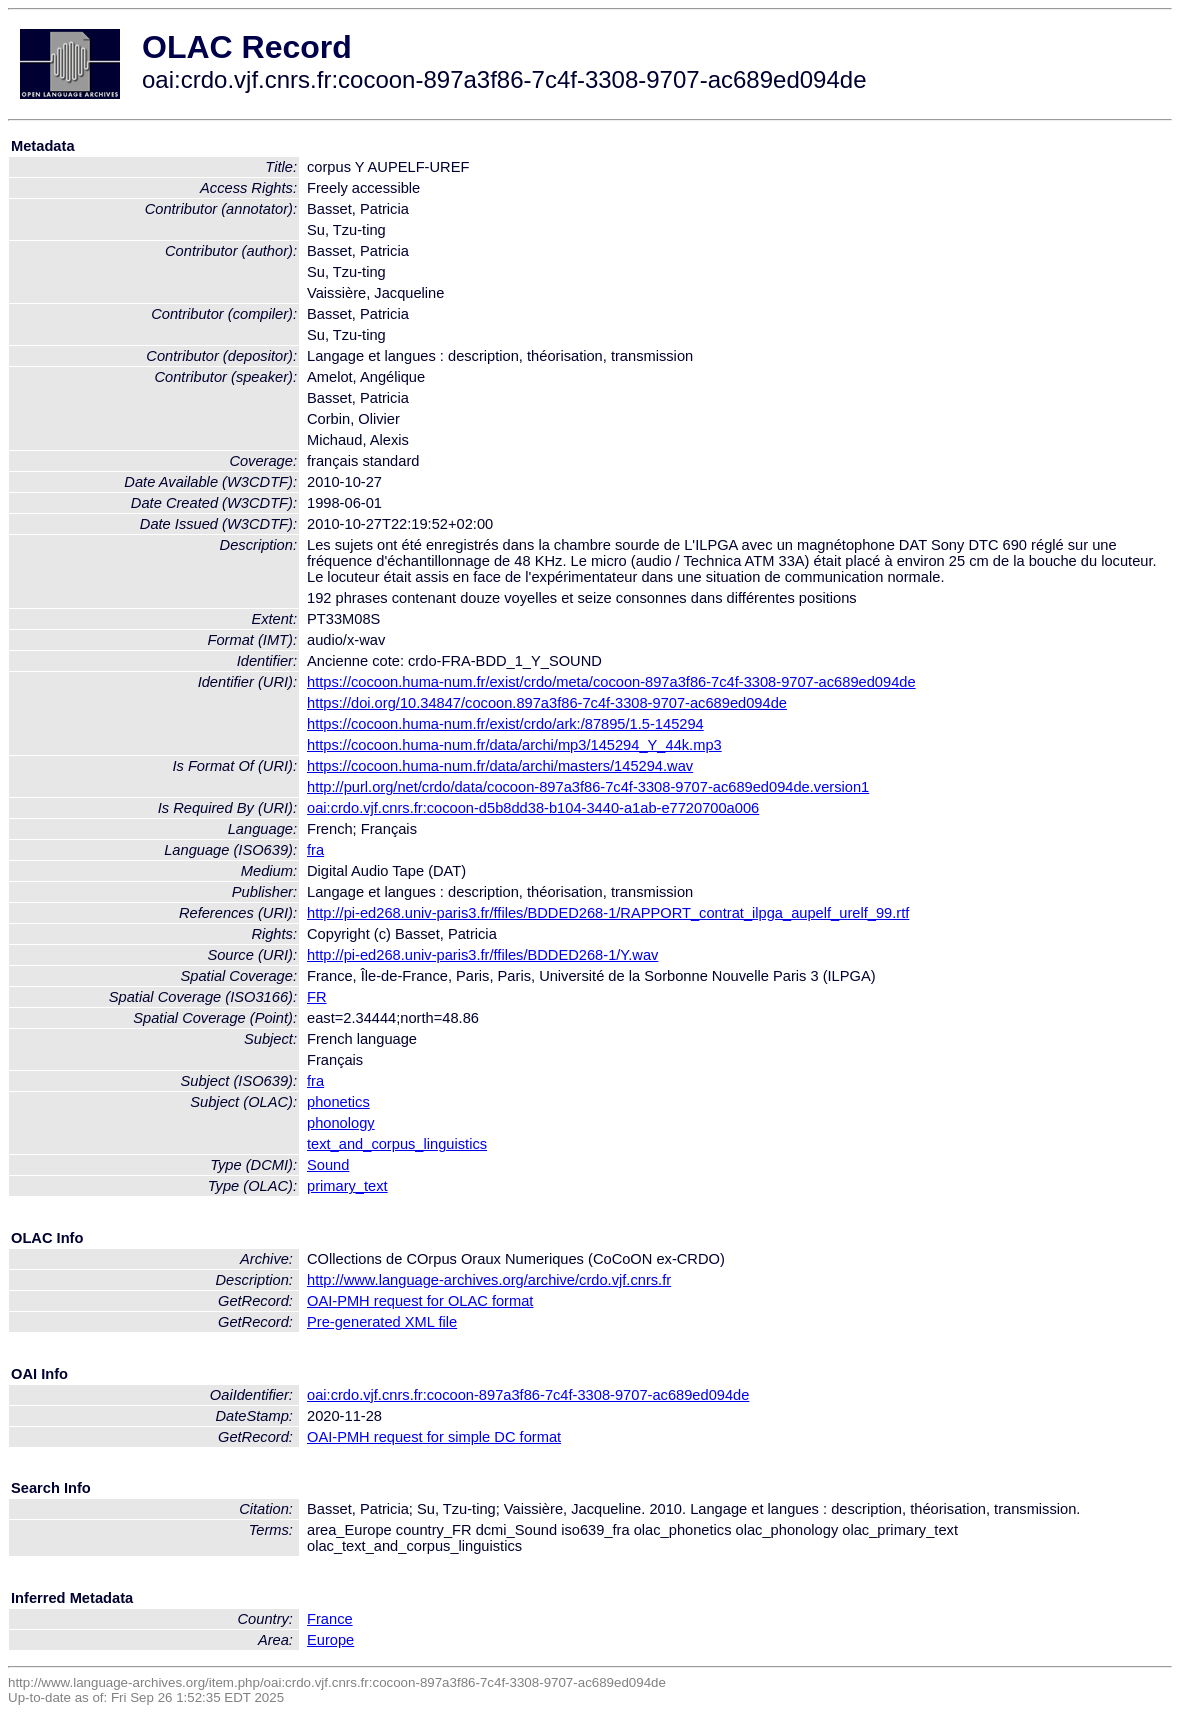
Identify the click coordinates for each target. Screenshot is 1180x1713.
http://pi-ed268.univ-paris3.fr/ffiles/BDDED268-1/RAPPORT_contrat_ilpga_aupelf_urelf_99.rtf (608, 913)
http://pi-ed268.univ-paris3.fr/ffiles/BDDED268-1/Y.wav (482, 955)
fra (315, 850)
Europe (330, 1640)
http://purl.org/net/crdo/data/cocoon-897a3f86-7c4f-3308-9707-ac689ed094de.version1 (588, 787)
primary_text (347, 1186)
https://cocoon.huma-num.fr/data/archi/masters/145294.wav (500, 766)
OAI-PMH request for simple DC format (434, 1437)
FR (317, 997)
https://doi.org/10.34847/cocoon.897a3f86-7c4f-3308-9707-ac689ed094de (547, 703)
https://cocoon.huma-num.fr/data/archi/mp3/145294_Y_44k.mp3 (514, 745)
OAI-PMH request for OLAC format (420, 1301)
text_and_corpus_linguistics (397, 1144)
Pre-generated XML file (382, 1322)
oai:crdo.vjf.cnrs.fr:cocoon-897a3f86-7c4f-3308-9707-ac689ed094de (528, 1395)
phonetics (338, 1102)
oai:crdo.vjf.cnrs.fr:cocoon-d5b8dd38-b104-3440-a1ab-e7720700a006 (533, 808)
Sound (328, 1165)
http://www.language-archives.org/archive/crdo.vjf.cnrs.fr (489, 1280)
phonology (341, 1123)
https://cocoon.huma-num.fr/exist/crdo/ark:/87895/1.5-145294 (505, 724)
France (330, 1619)
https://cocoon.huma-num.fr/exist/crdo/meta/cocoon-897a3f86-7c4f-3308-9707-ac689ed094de (611, 682)
